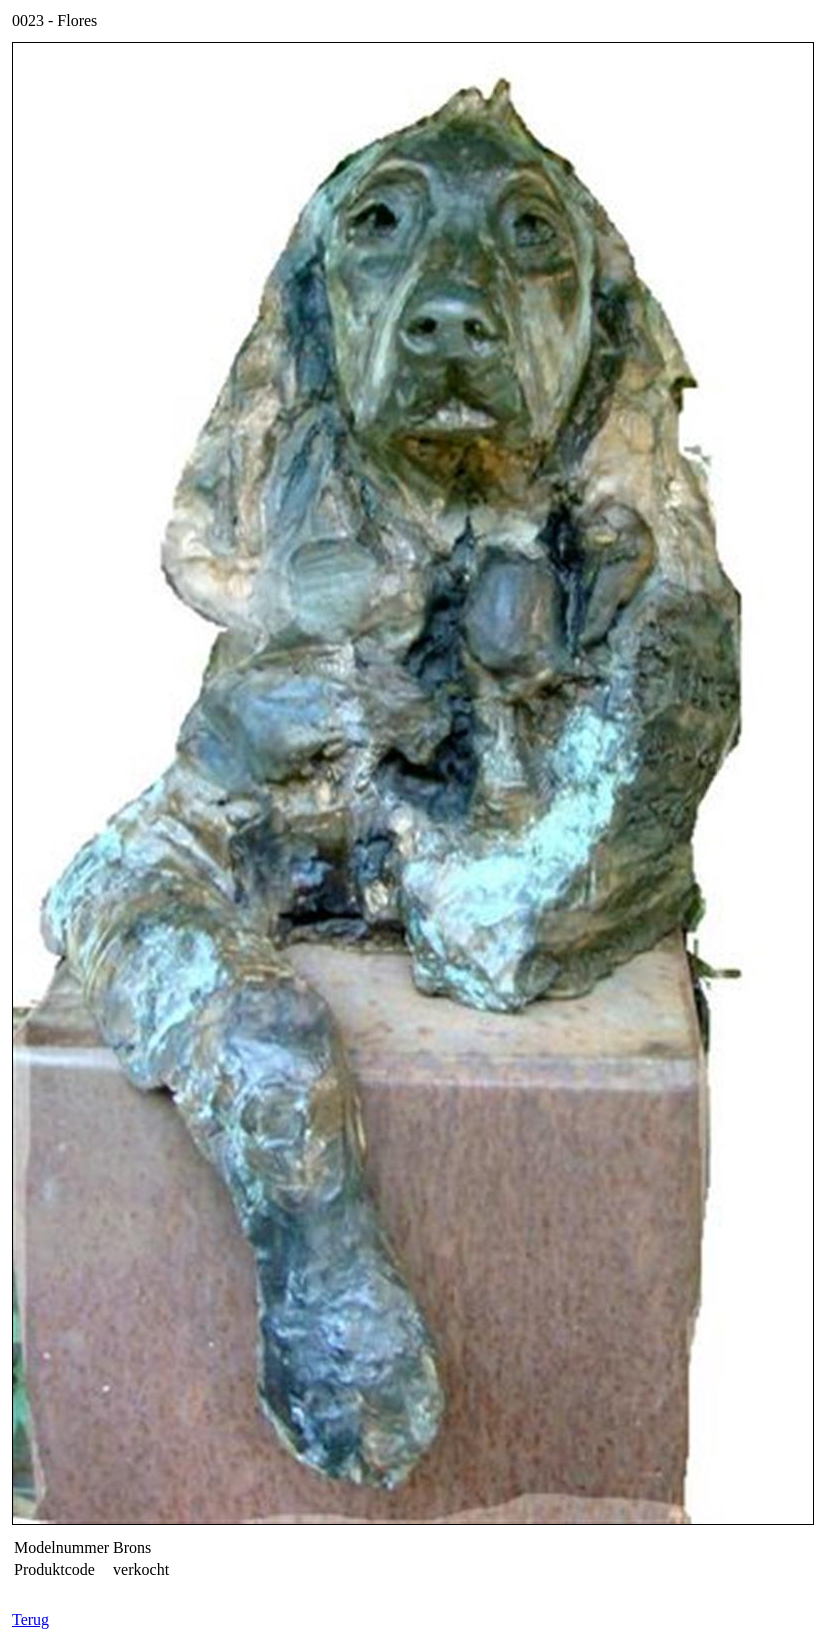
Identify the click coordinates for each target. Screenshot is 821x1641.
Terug (30, 1619)
